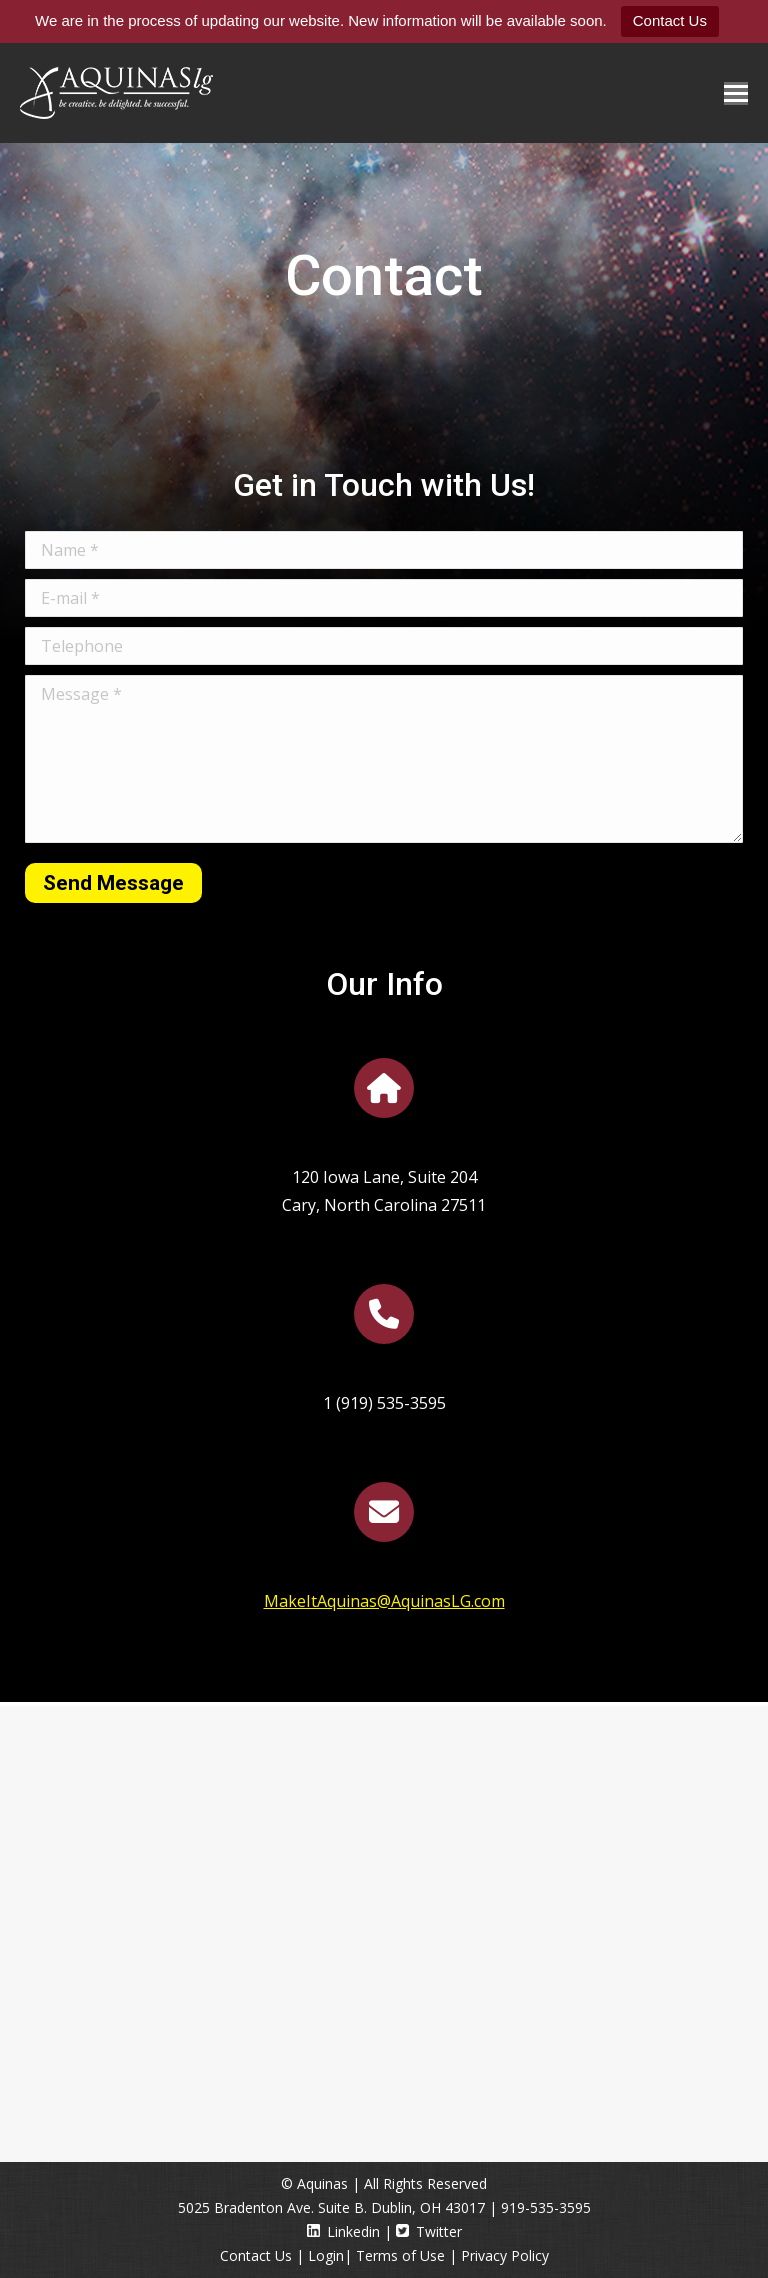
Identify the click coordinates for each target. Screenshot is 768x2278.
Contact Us (670, 20)
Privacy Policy (505, 2255)
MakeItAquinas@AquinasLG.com (384, 1601)
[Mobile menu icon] (736, 93)
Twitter (429, 2231)
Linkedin (343, 2231)
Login (326, 2255)
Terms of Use (400, 2255)
